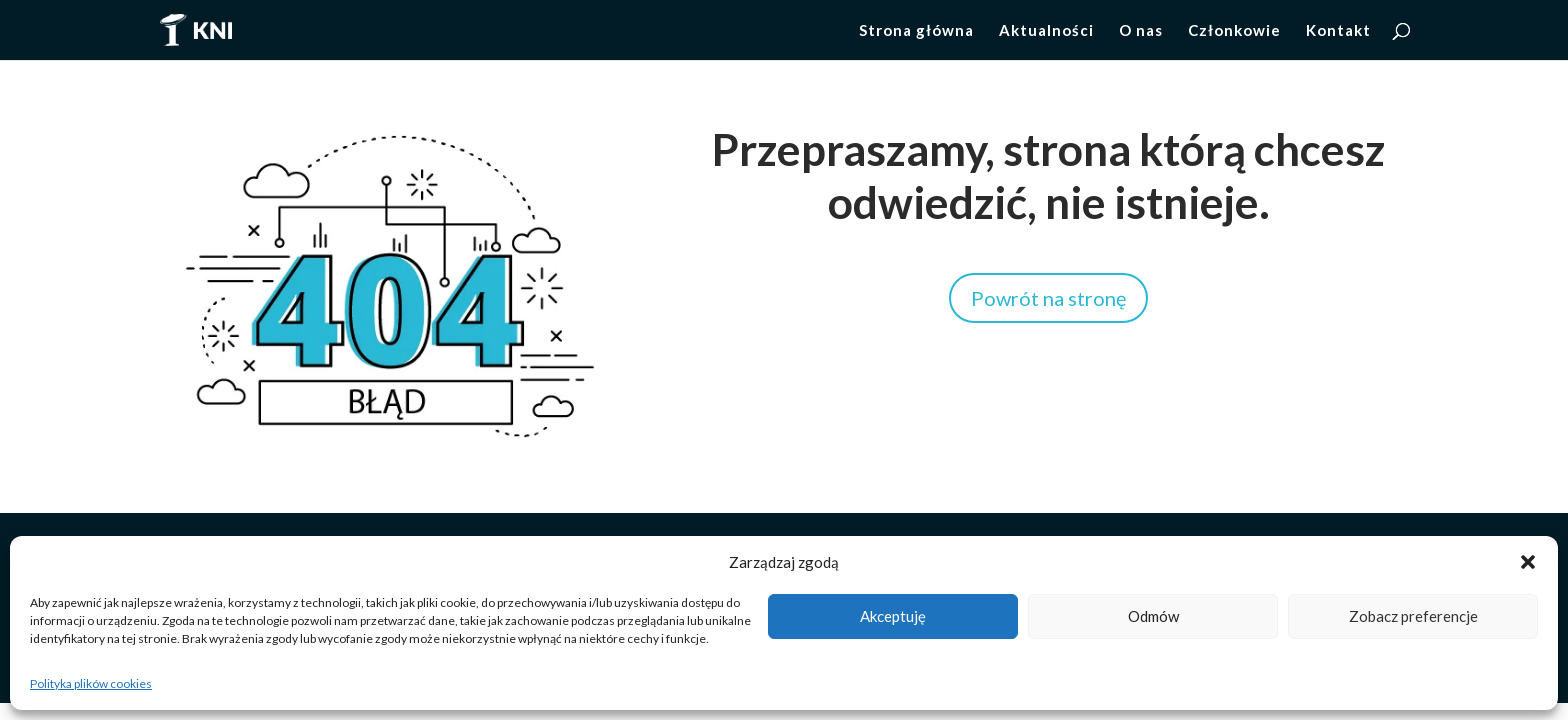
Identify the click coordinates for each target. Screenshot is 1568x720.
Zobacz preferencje (1413, 616)
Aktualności (1046, 31)
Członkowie (1234, 31)
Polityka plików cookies (91, 683)
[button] (1528, 562)
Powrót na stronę (1048, 298)
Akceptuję (893, 616)
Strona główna (916, 31)
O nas (1141, 31)
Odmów (1153, 616)
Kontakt (1338, 31)
